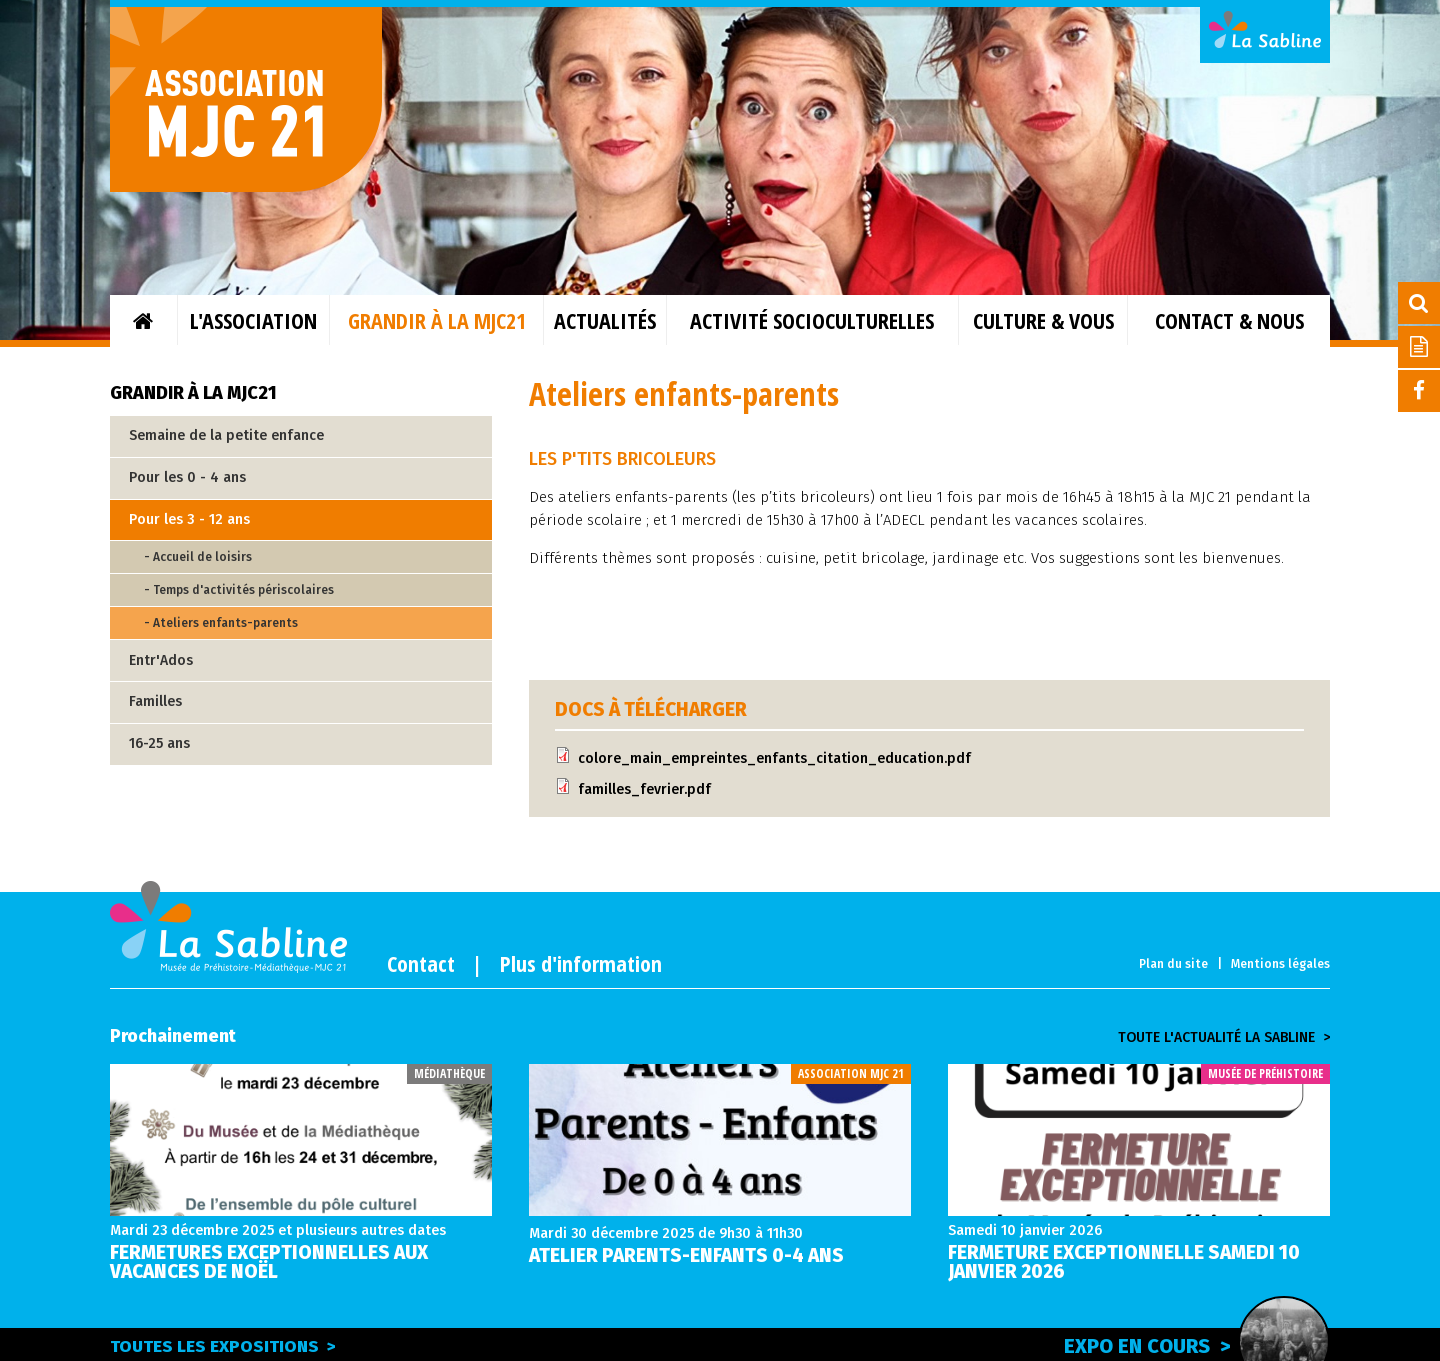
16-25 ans (159, 743)
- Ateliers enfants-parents (221, 623)
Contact (421, 963)
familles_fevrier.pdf (644, 789)
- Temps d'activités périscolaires (239, 590)
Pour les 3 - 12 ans (189, 519)
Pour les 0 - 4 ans (187, 477)
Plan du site (1173, 964)
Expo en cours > (1197, 1343)
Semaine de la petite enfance (226, 435)
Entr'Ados (161, 660)
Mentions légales (1280, 964)
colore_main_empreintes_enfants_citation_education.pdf (774, 758)
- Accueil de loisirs (198, 557)
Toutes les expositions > (223, 1346)
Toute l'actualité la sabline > (1224, 1038)
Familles (155, 701)
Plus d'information (581, 963)
